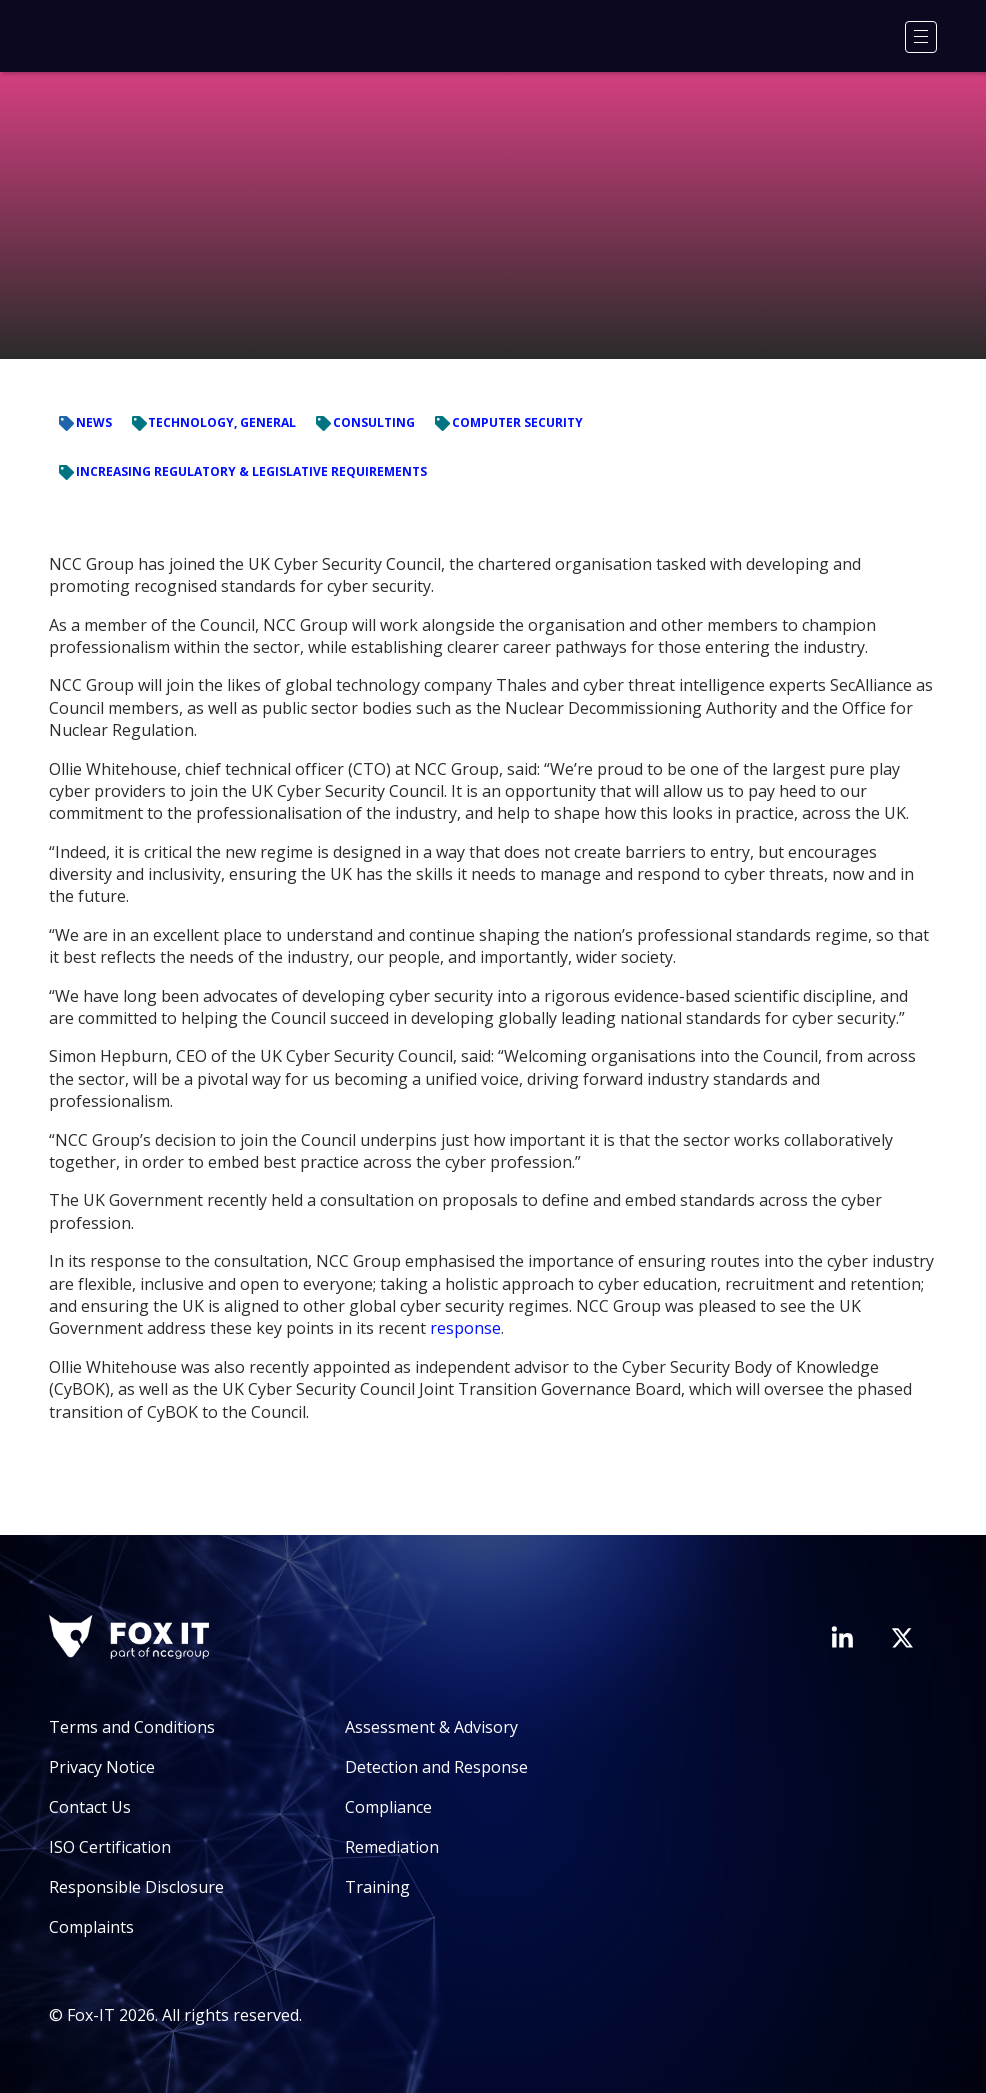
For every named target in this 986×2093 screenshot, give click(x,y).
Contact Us (90, 1807)
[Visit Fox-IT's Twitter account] (902, 1638)
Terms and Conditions (132, 1727)
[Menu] (921, 37)
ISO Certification (110, 1847)
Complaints (91, 1927)
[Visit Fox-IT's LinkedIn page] (842, 1637)
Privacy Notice (102, 1767)
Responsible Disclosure (136, 1887)
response (465, 1328)
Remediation (392, 1847)
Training (377, 1887)
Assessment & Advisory (431, 1727)
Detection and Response (436, 1767)
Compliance (388, 1807)
